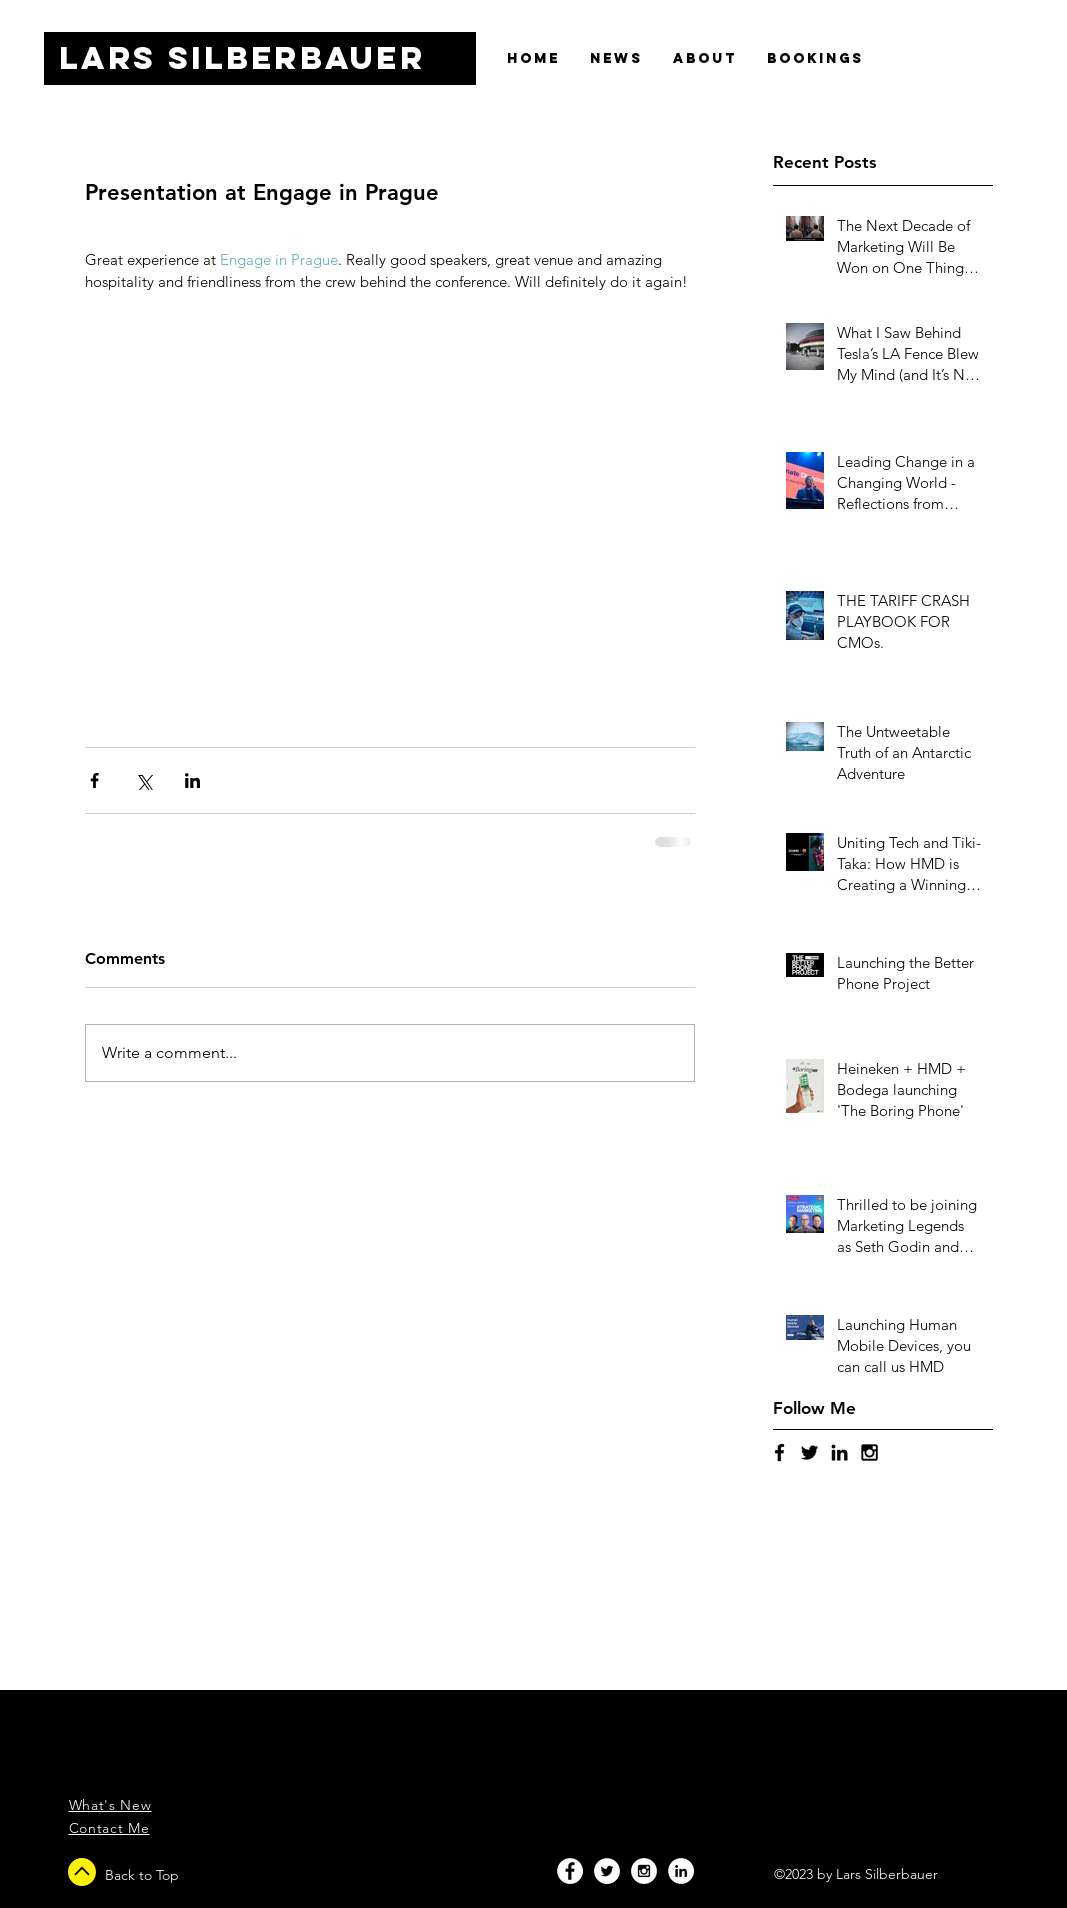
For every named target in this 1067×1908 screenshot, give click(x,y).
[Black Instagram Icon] (869, 1452)
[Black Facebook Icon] (779, 1452)
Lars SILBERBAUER (242, 58)
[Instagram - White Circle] (644, 1871)
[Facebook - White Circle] (570, 1871)
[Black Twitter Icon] (809, 1452)
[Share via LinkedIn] (192, 780)
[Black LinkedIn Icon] (839, 1452)
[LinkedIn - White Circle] (681, 1871)
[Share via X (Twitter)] (143, 780)
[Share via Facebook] (94, 780)
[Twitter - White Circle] (607, 1871)
